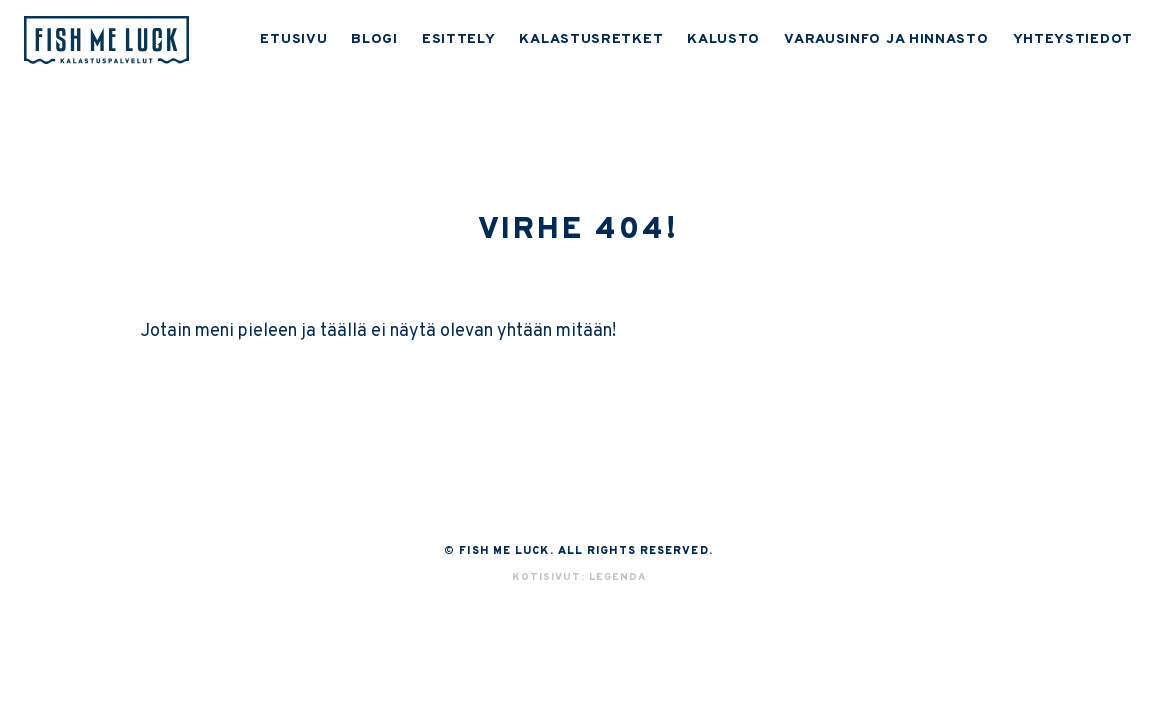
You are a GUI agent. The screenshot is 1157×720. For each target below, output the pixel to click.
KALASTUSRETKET (591, 40)
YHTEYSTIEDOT (1073, 40)
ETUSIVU (293, 40)
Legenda (617, 577)
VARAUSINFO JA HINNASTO (886, 40)
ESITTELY (459, 40)
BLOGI (374, 40)
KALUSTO (723, 40)
